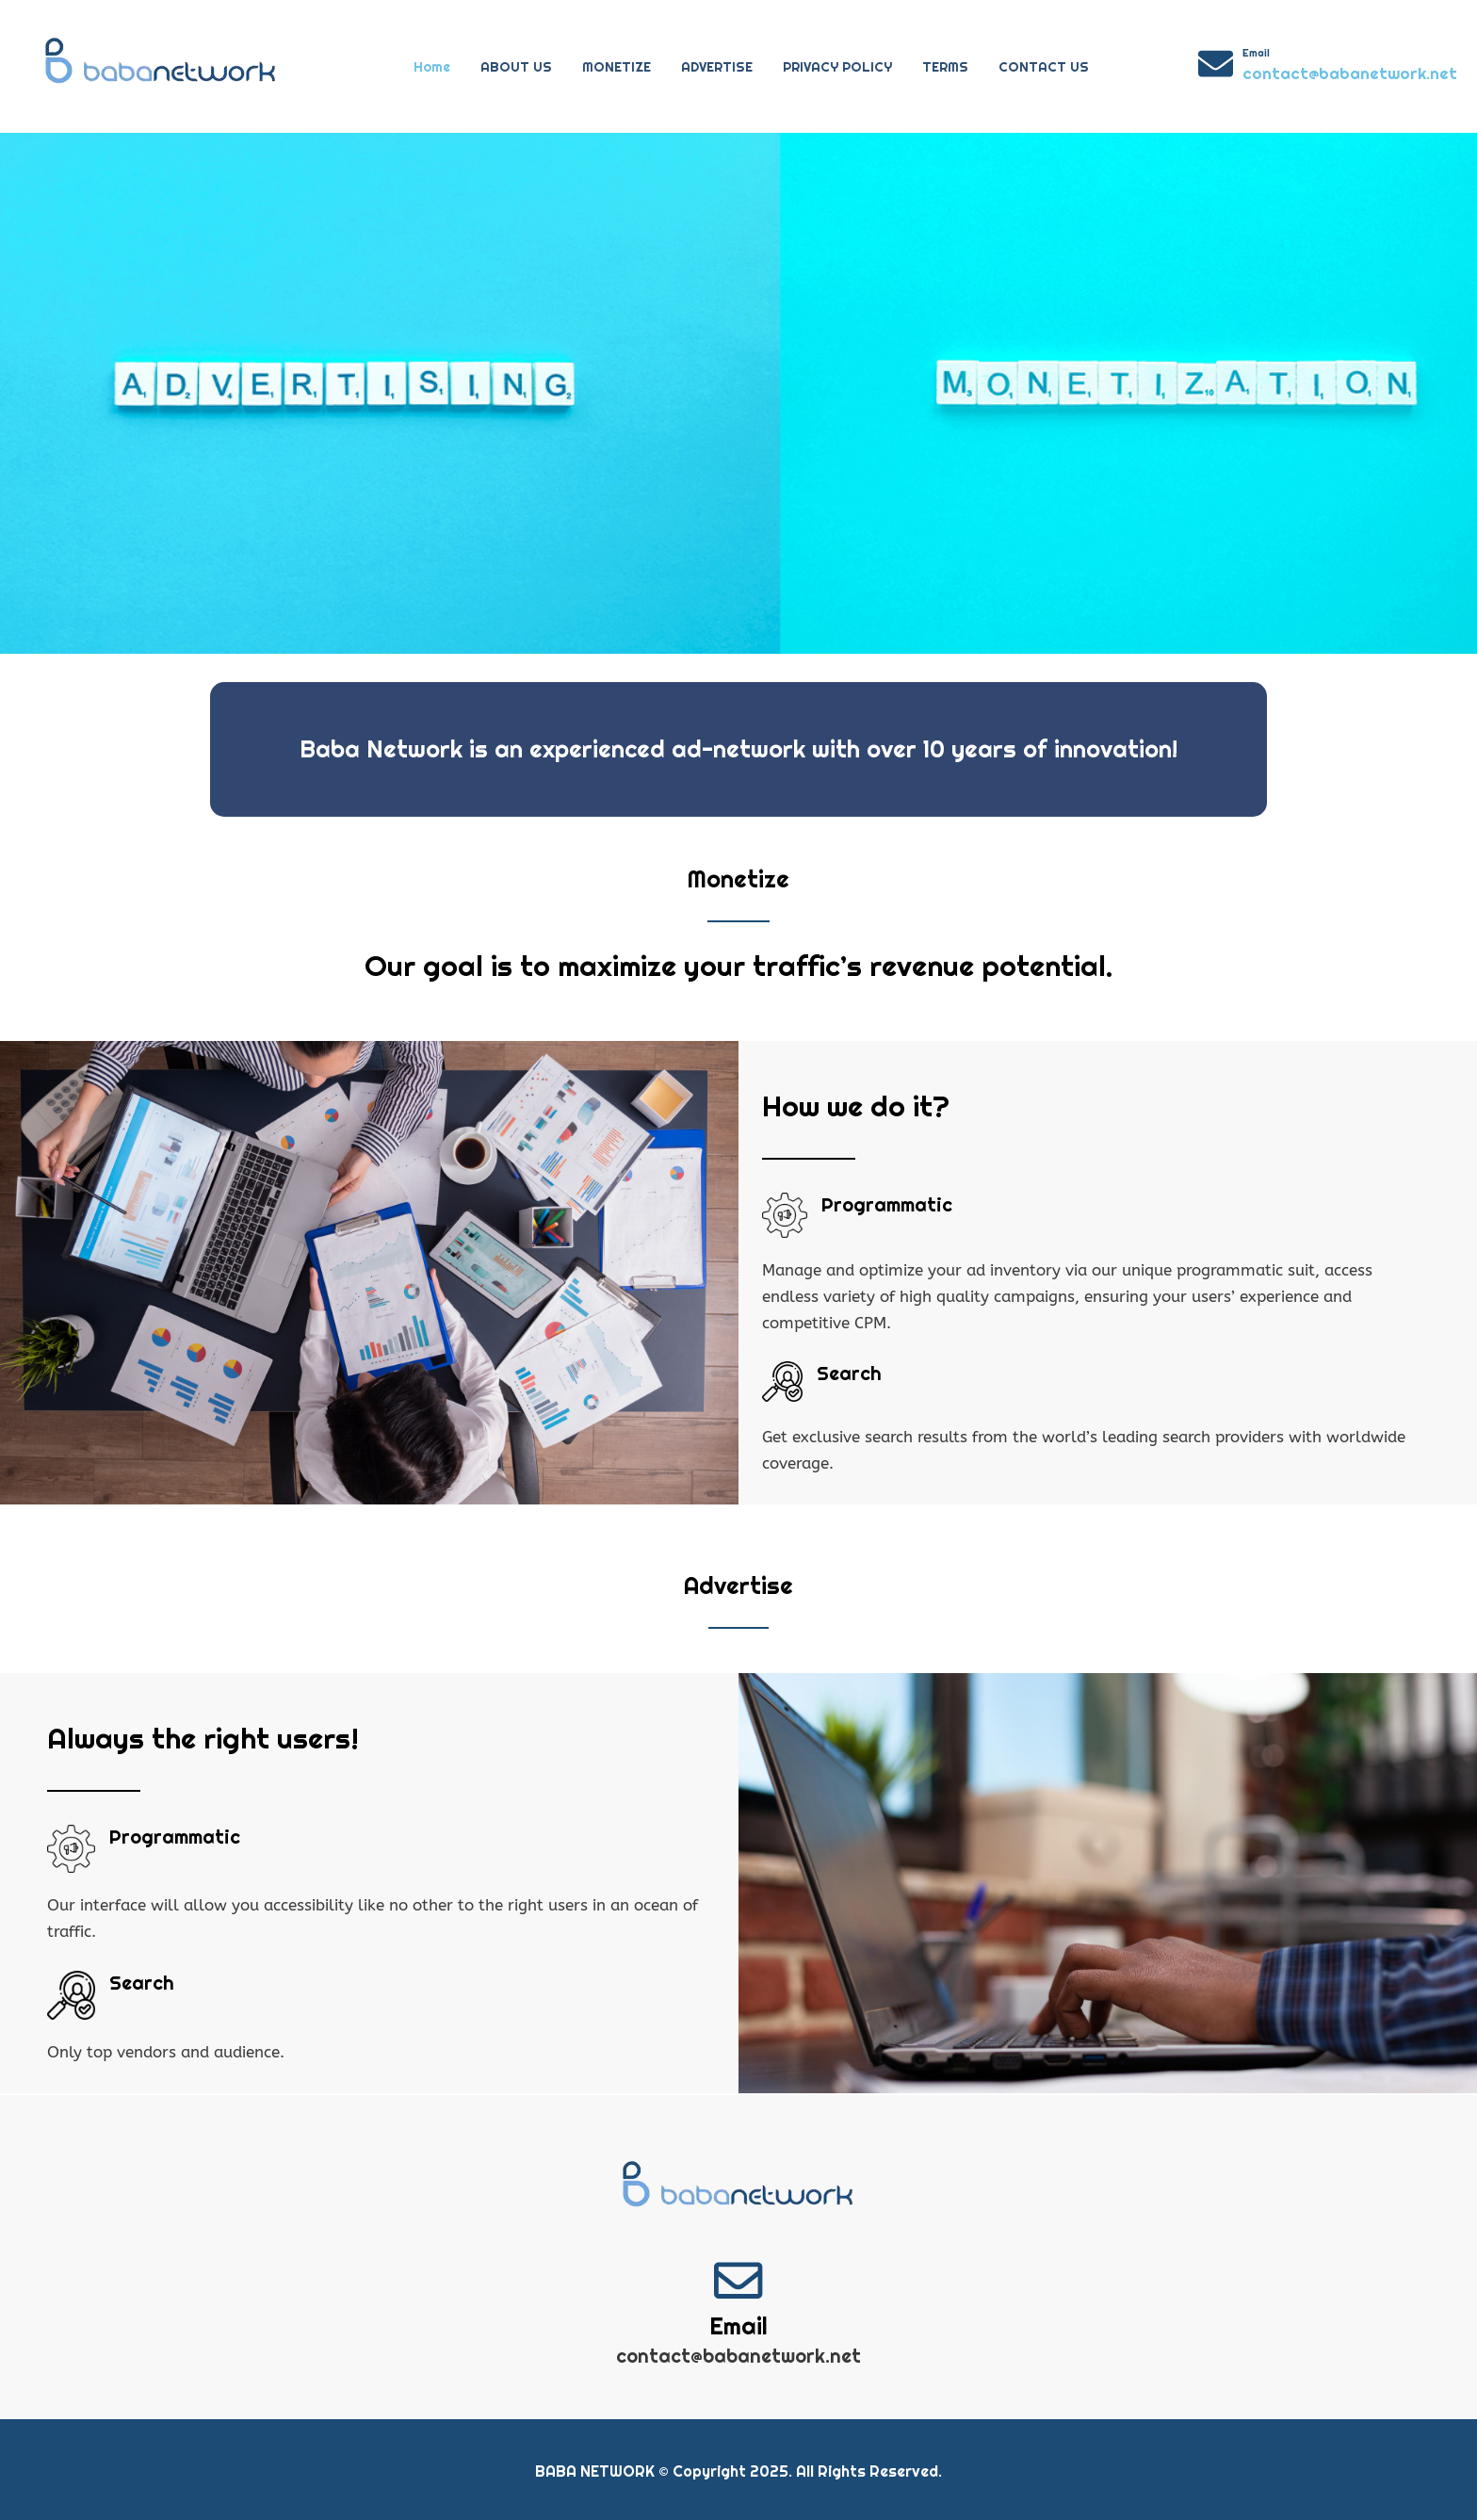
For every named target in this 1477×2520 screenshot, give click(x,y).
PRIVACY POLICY (837, 66)
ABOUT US (516, 66)
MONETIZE (616, 66)
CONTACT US (1043, 66)
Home (432, 66)
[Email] (1215, 63)
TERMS (945, 66)
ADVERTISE (717, 66)
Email (1256, 52)
